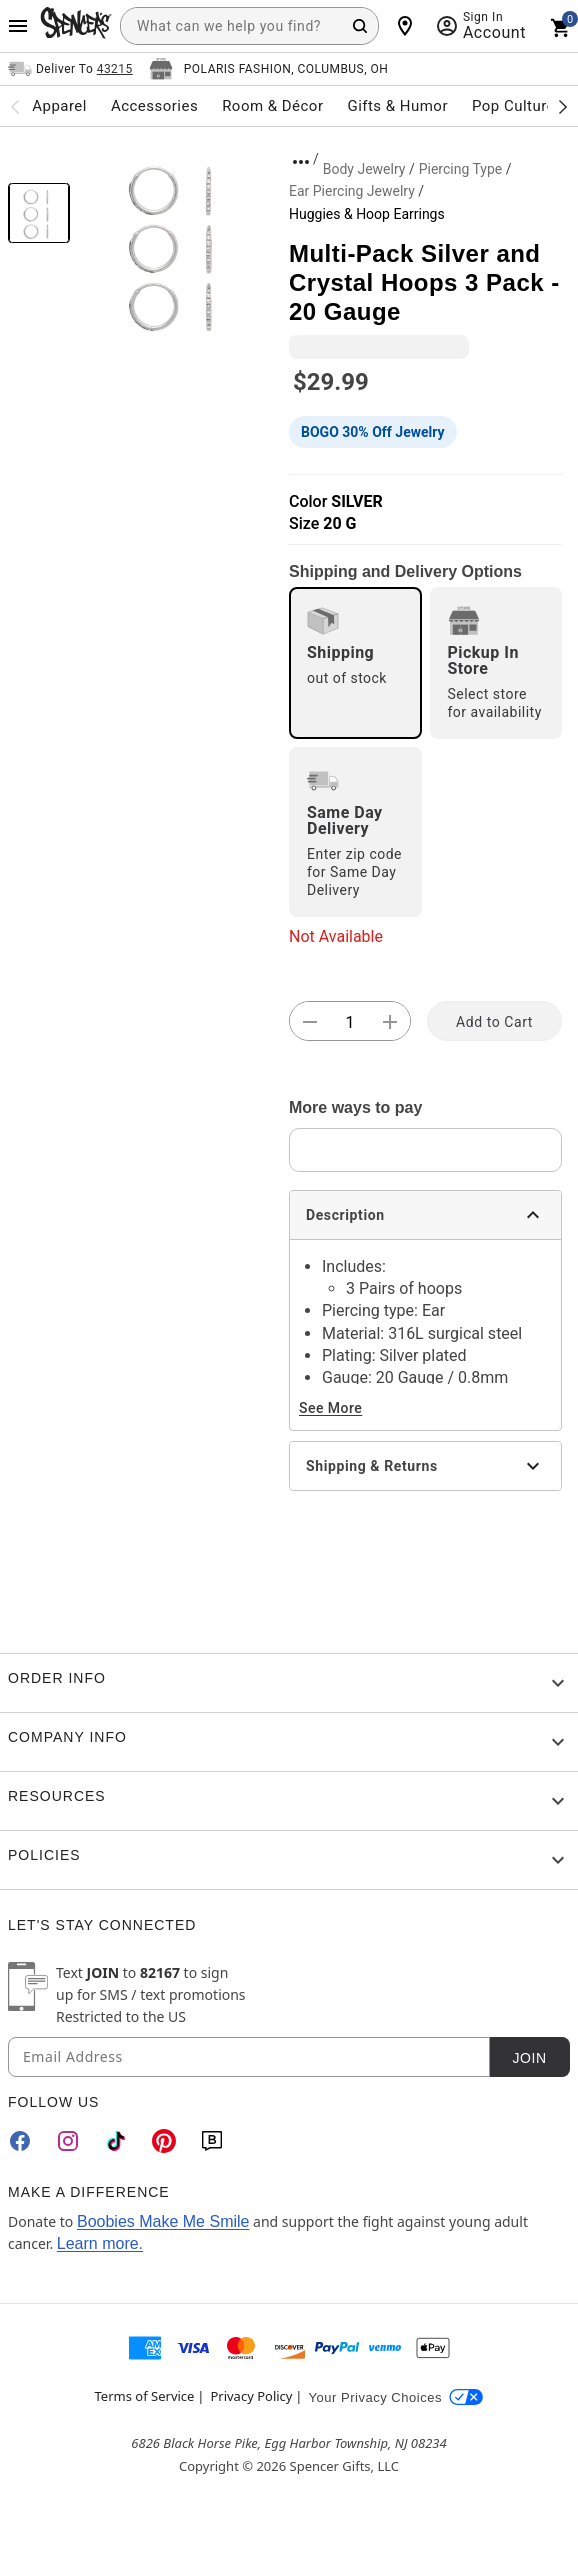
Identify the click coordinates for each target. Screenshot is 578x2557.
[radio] (355, 663)
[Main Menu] (18, 26)
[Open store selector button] (269, 69)
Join (529, 2058)
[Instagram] (68, 2141)
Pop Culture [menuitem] (513, 106)
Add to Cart (494, 1022)
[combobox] (249, 26)
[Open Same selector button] (70, 69)
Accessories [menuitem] (154, 106)
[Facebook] (20, 2141)
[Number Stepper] (350, 1022)
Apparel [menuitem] (59, 106)
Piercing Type (461, 169)
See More (330, 1408)
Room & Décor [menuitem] (272, 106)
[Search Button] (360, 26)
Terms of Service (145, 2396)
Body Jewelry (364, 169)
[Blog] (212, 2141)
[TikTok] (116, 2141)
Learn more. (100, 2243)
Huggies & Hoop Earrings (367, 214)
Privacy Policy (251, 2396)
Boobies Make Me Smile (163, 2221)
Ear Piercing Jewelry (352, 191)
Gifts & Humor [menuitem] (397, 106)
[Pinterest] (164, 2141)
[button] (179, 244)
